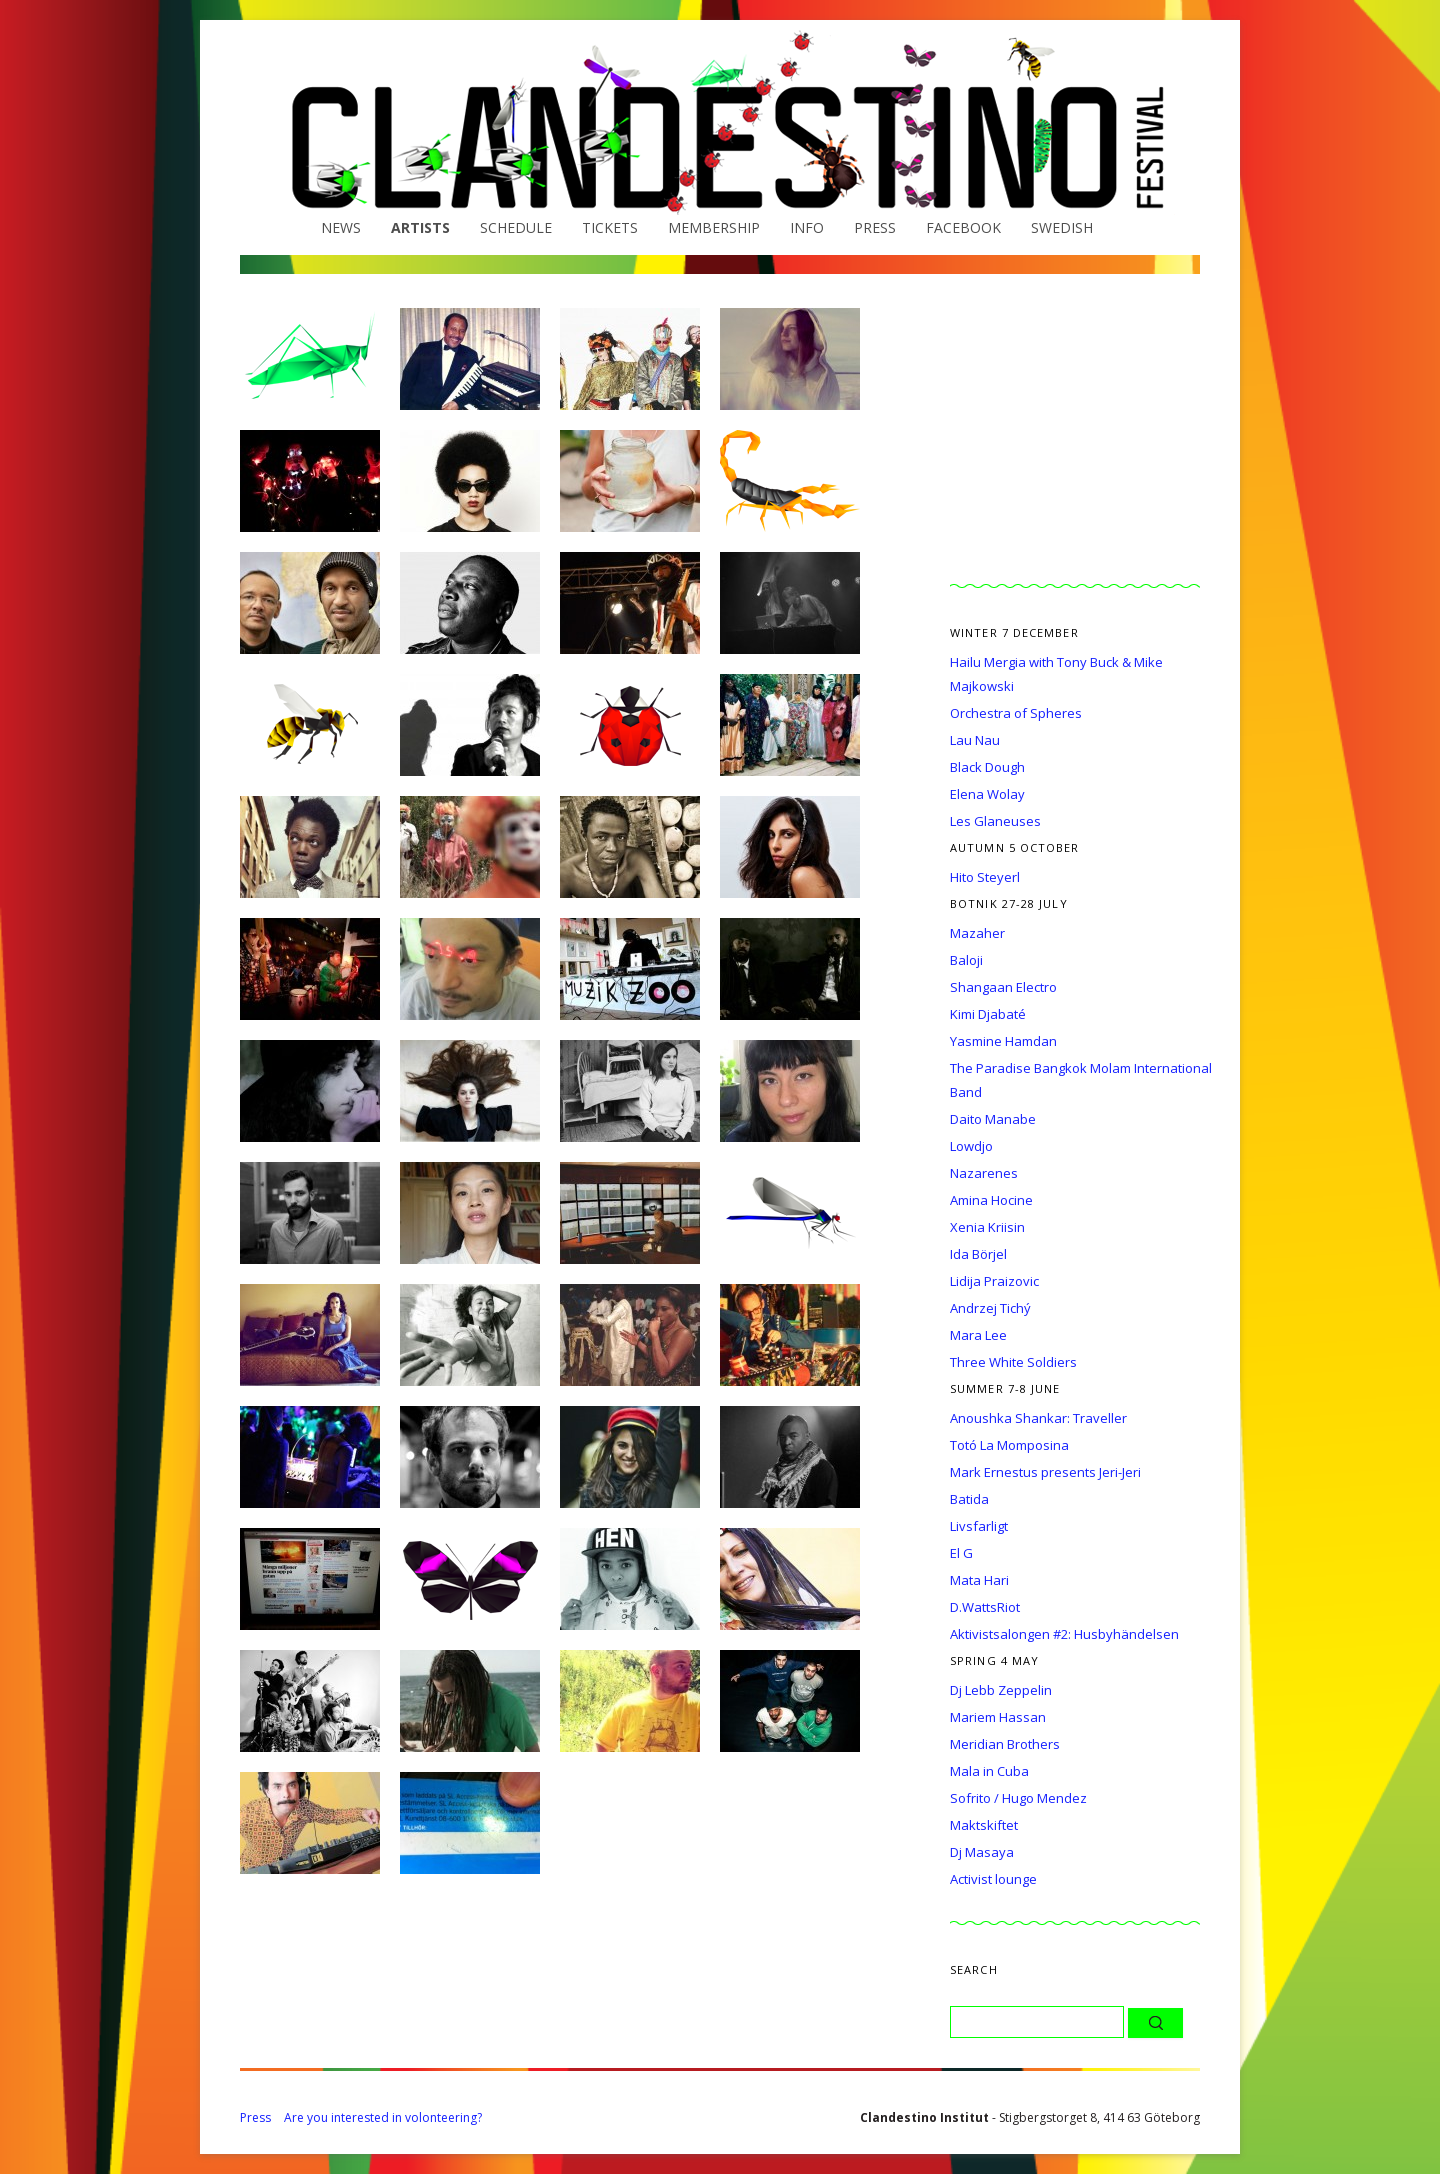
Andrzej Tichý (990, 1308)
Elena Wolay (987, 794)
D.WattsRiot (985, 1607)
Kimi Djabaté (988, 1014)
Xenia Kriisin (987, 1227)
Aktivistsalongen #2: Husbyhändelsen (1064, 1634)
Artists (420, 227)
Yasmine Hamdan (1003, 1041)
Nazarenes (984, 1173)
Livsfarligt (979, 1526)
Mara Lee (978, 1335)
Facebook (963, 227)
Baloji (966, 960)
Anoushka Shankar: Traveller (1038, 1418)
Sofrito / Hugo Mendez (1018, 1798)
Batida (969, 1499)
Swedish (1062, 227)
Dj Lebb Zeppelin (1001, 1690)
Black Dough (987, 767)
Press (875, 227)
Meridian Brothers (1005, 1744)
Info (807, 227)
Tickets (610, 227)
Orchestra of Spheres (1016, 713)
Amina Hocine (991, 1200)
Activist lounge (993, 1879)
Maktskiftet (984, 1825)
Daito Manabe (993, 1119)
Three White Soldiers (1013, 1362)
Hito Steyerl (985, 877)
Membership (714, 227)
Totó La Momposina (1009, 1445)
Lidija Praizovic (994, 1281)
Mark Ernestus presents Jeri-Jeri (1045, 1472)
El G (961, 1553)
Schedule (516, 227)
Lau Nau (975, 740)
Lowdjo (971, 1146)
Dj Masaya (982, 1852)
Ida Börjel (978, 1254)
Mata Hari (979, 1580)
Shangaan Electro (1003, 987)
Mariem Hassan (998, 1717)
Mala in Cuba (989, 1771)
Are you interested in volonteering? (383, 2117)
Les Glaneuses (995, 821)
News (341, 227)
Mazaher (977, 933)
